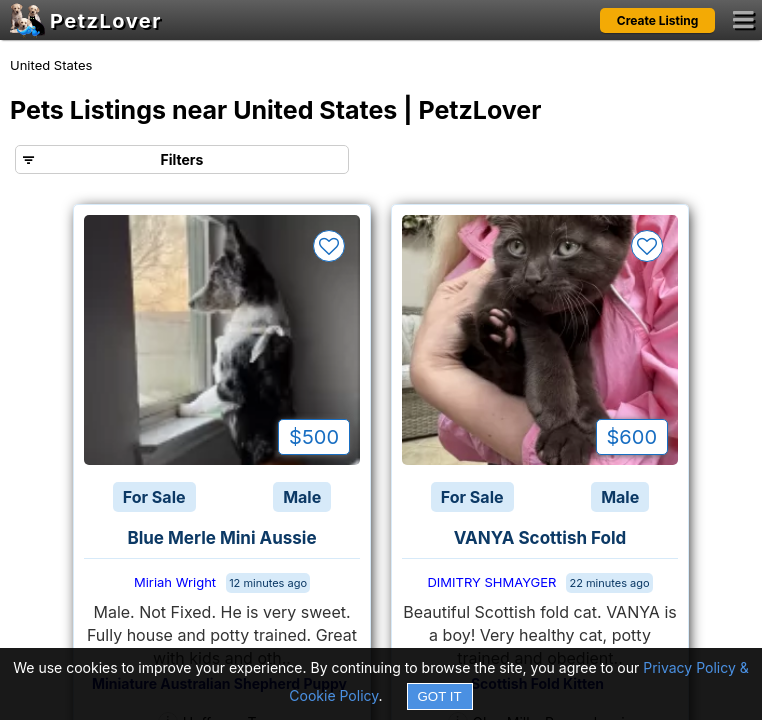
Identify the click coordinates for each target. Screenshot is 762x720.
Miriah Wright (175, 582)
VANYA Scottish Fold (540, 538)
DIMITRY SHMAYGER (491, 582)
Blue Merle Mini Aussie (221, 538)
